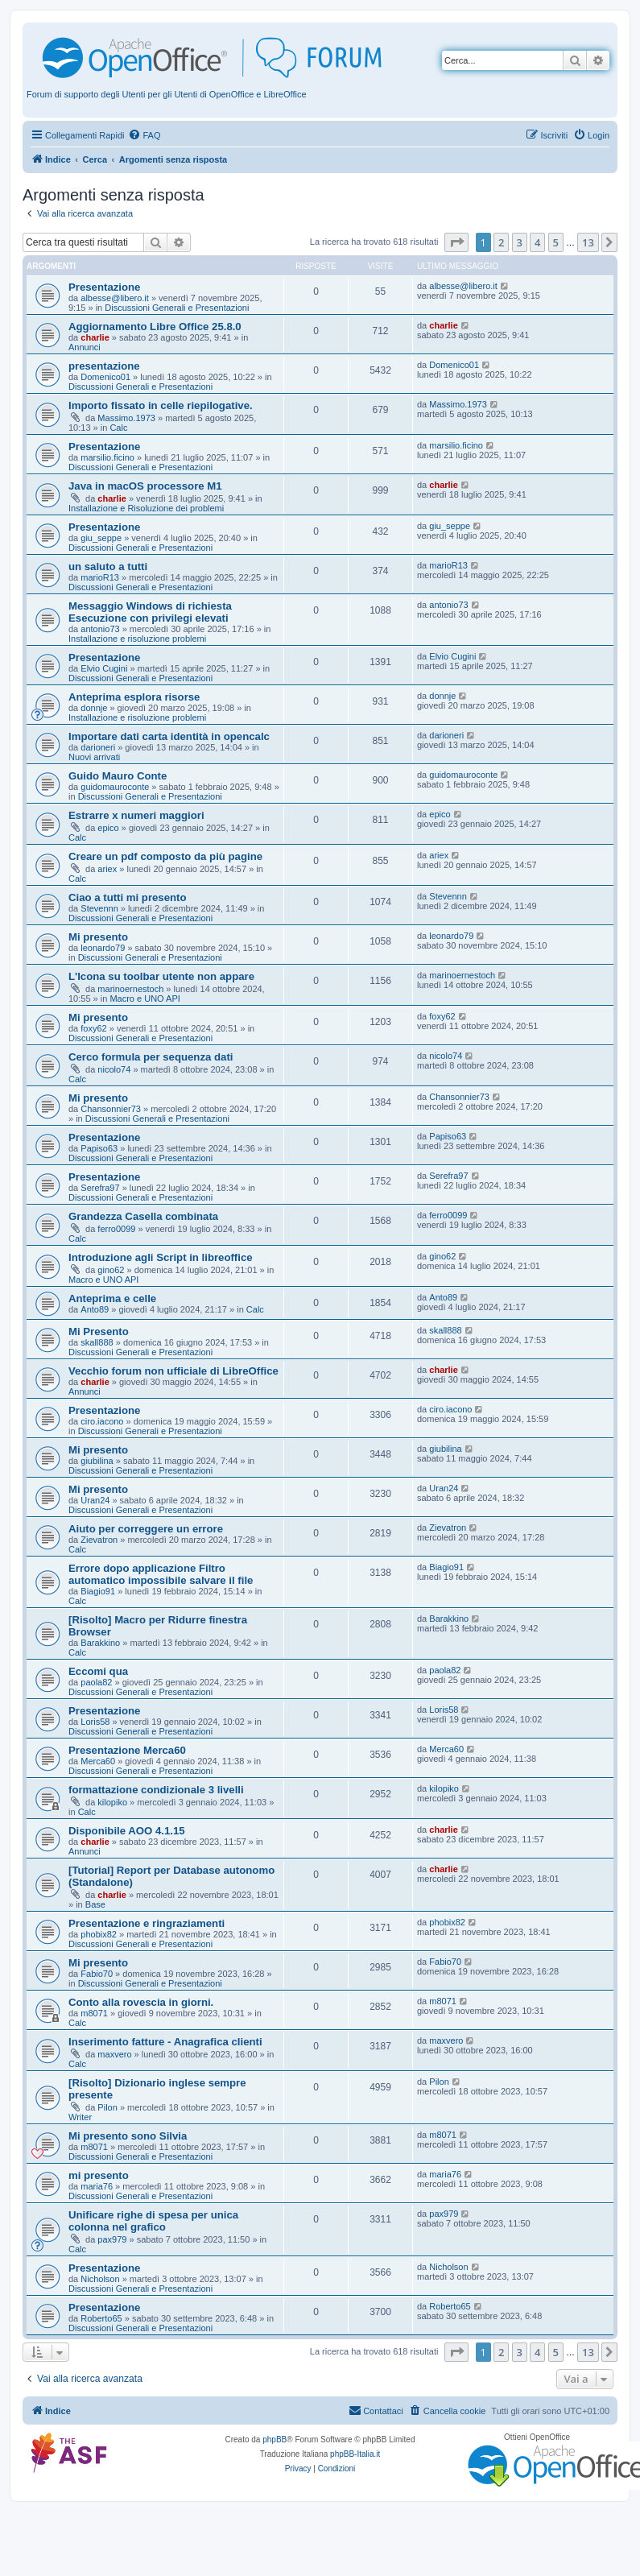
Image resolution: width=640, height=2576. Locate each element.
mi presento (98, 2175)
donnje (94, 708)
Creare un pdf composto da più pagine (165, 856)
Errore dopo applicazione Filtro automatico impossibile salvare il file (160, 1574)
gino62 (110, 1270)
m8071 (94, 2013)
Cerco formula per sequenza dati (150, 1057)
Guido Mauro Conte (117, 776)
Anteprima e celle (112, 1298)
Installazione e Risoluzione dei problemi (146, 508)
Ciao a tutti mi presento (127, 897)
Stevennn (99, 908)
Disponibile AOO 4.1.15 (126, 1831)
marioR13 (100, 577)
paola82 (96, 1682)
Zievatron (99, 1539)
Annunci (84, 347)
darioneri (98, 747)
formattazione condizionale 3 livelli (156, 1790)
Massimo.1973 (126, 418)
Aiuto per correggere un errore (145, 1529)
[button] (456, 242)
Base (95, 1904)
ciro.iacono (102, 1421)
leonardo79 (103, 948)
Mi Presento (98, 1331)
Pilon (107, 2107)
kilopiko (112, 1802)
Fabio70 (97, 1974)
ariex (107, 869)
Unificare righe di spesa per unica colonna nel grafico (153, 2221)
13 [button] (588, 242)
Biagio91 (98, 1591)
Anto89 (95, 1309)
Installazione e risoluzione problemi (137, 638)
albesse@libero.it (115, 298)
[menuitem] (144, 135)
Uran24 (95, 1500)
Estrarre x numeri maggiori (136, 815)
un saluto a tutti (107, 566)
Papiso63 (99, 1148)
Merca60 (98, 1761)
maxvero (114, 2054)
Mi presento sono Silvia (127, 2136)
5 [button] (556, 242)
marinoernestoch (130, 989)
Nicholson (100, 2279)
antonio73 (100, 629)
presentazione (104, 366)
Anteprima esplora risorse (134, 697)
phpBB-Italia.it (355, 2454)
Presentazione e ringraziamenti (146, 1923)
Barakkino (100, 1643)
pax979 (111, 2239)
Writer (80, 2117)
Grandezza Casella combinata (143, 1216)
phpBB (274, 2439)
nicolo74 (113, 1069)
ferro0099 (116, 1229)
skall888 (97, 1342)
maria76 (97, 2186)
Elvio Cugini (104, 668)
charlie (95, 337)
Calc (118, 427)
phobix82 (99, 1934)
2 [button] (501, 242)
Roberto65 (101, 2318)
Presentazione (104, 287)
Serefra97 (100, 1188)
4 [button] (537, 242)
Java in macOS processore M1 (145, 486)
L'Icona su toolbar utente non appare (161, 976)
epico (107, 828)
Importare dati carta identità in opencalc (169, 736)
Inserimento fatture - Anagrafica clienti (165, 2042)
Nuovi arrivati (94, 757)
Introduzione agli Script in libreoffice (160, 1257)
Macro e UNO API (144, 998)
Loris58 (95, 1721)
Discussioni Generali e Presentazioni (177, 307)
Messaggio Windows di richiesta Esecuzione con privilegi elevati (150, 612)
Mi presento (98, 937)
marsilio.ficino (107, 457)
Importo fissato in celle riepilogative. (160, 405)
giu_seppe (101, 538)
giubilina (97, 1461)
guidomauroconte (115, 787)
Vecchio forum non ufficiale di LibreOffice (173, 1371)
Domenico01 (105, 377)
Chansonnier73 (111, 1109)
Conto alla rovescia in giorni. (140, 2002)
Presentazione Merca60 (127, 1750)
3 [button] (519, 242)
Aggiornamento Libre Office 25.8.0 (155, 326)
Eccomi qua (98, 1671)
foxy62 (93, 1028)
